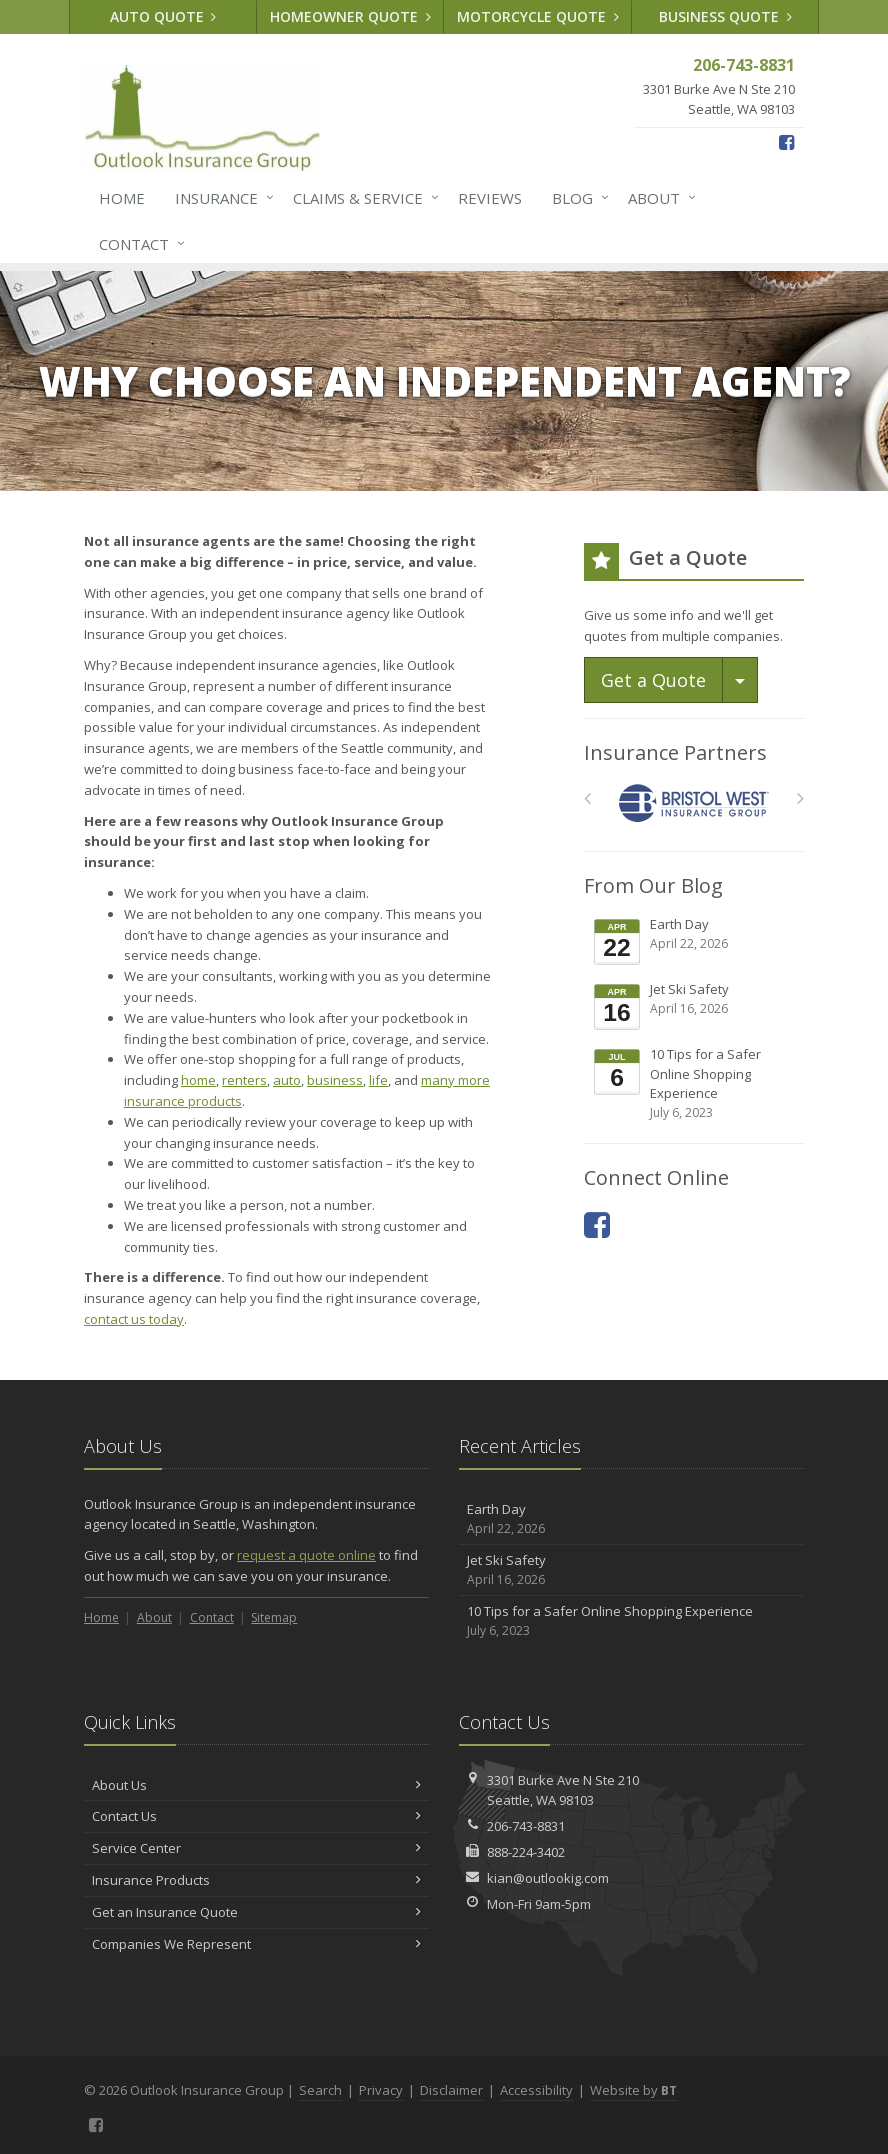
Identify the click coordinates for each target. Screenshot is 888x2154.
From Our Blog (653, 885)
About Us (256, 1785)
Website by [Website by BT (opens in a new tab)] (633, 2090)
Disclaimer (451, 2090)
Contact (138, 244)
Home (122, 198)
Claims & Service (362, 198)
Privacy (381, 2090)
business (335, 1080)
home (198, 1080)
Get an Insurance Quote (256, 1912)
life (378, 1080)
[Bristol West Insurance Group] (694, 803)
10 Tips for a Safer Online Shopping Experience (695, 1083)
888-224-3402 (526, 1852)
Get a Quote (653, 680)
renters (244, 1080)
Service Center (256, 1848)
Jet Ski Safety (695, 1006)
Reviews (490, 198)
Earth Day (695, 941)
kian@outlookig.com (548, 1878)
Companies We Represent (256, 1944)
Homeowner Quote (350, 16)
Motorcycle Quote (538, 16)
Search (320, 2090)
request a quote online (306, 1555)
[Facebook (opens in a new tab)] (786, 142)
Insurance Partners (675, 752)
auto (287, 1080)
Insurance (220, 198)
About (658, 198)
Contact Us (256, 1816)
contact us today (134, 1319)
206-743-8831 (526, 1826)
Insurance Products (256, 1880)
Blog (576, 198)
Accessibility (536, 2090)
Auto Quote (163, 16)
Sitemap (274, 1617)
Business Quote (725, 16)
